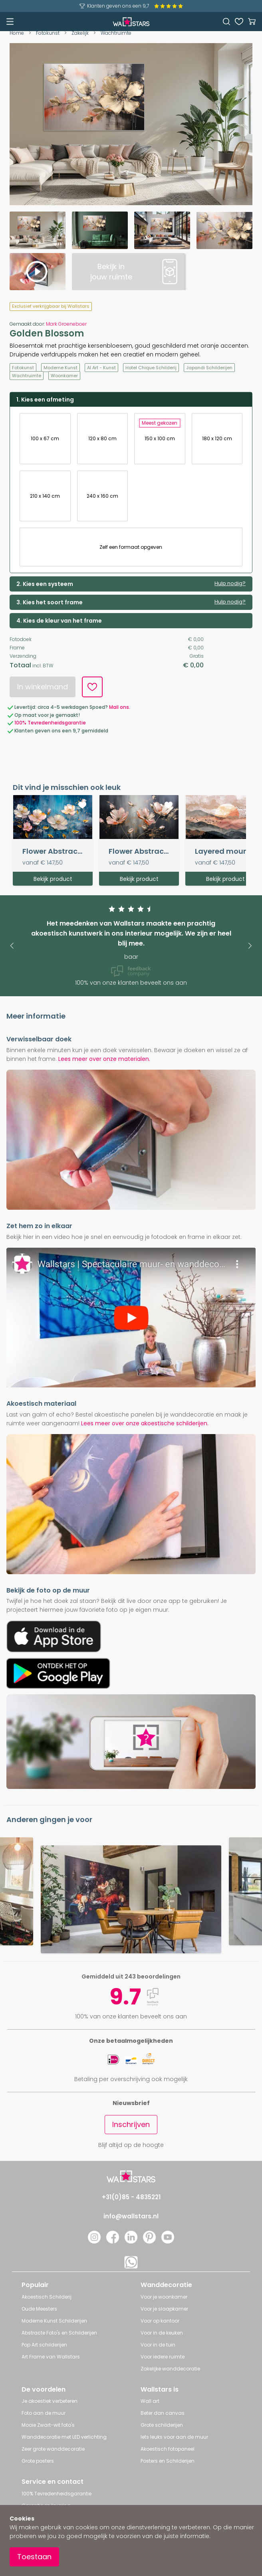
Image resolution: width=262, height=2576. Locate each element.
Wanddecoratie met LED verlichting (64, 2437)
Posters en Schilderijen (168, 2460)
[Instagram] (94, 2241)
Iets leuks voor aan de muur (174, 2437)
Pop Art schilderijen (44, 2344)
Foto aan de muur (44, 2413)
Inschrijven (131, 2124)
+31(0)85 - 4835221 (131, 2197)
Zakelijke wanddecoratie (170, 2368)
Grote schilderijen (162, 2425)
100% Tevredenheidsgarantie (56, 2493)
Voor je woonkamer (164, 2296)
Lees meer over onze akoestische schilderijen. (144, 1423)
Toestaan (34, 2557)
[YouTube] (167, 2241)
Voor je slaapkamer (164, 2308)
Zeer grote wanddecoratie (53, 2448)
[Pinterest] (149, 2241)
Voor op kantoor (160, 2320)
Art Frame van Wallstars (51, 2356)
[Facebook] (112, 2241)
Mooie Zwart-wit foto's (48, 2425)
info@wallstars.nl (131, 2216)
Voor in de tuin (158, 2344)
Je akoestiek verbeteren (49, 2401)
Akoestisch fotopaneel (168, 2448)
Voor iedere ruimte (163, 2356)
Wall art (150, 2401)
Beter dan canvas (163, 2413)
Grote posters (38, 2460)
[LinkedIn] (131, 2241)
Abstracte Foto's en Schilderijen (59, 2332)
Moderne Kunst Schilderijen (54, 2320)
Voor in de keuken (162, 2332)
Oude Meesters (39, 2308)
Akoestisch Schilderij (46, 2296)
